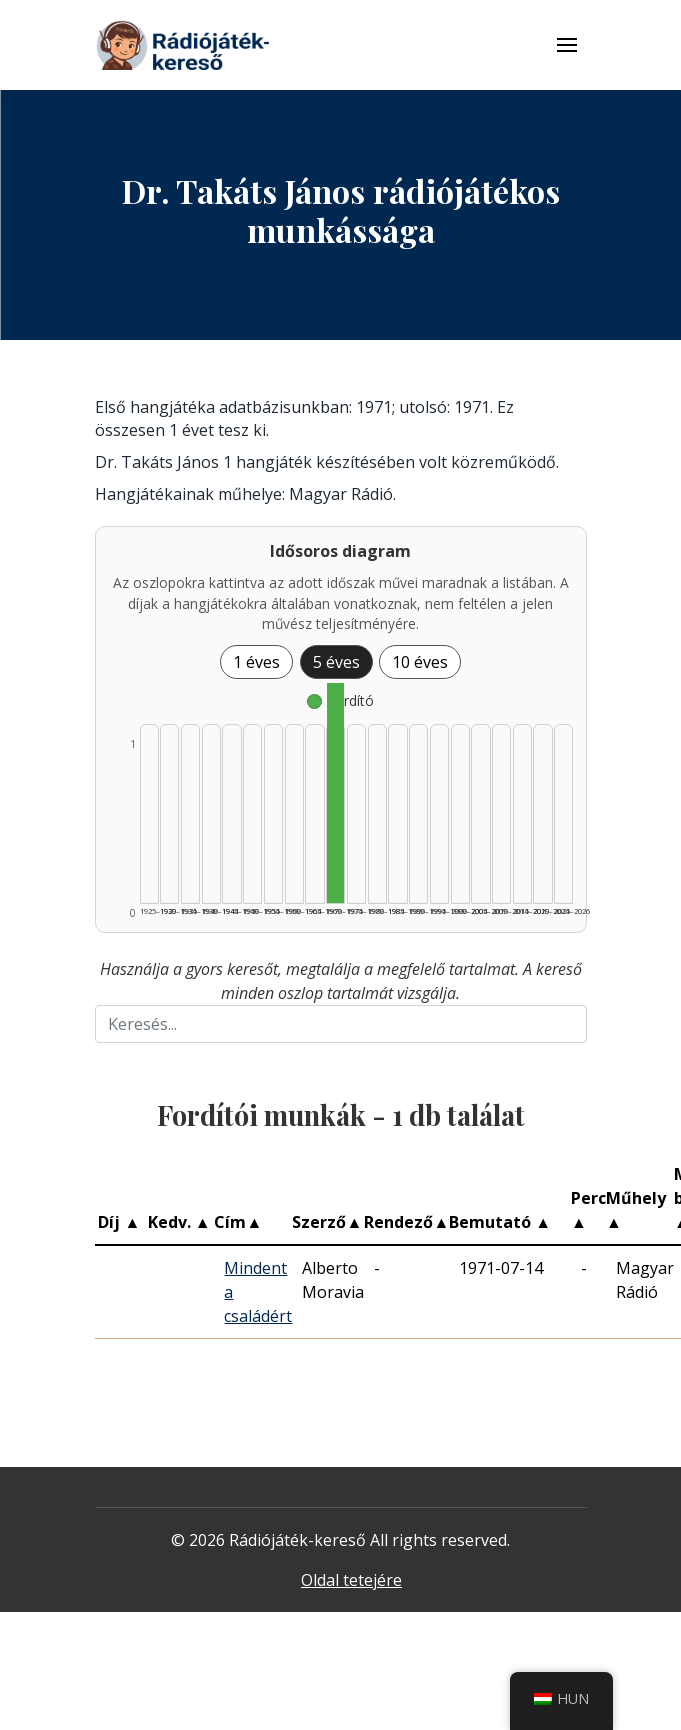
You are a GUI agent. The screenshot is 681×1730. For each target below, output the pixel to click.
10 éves (420, 662)
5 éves (336, 662)
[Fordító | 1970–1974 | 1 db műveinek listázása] (335, 793)
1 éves (256, 662)
